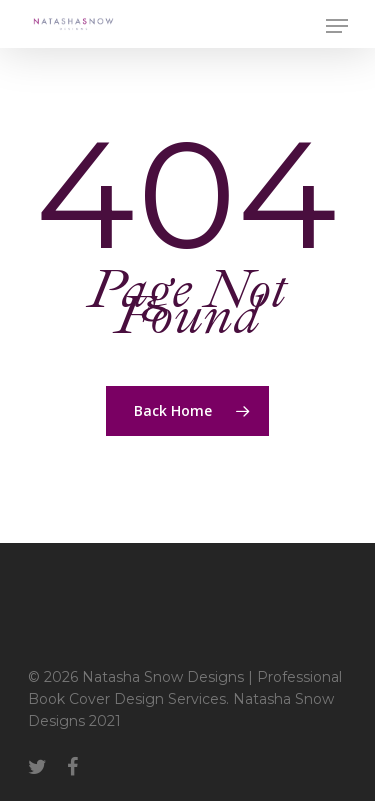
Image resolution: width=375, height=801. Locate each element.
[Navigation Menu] (337, 26)
